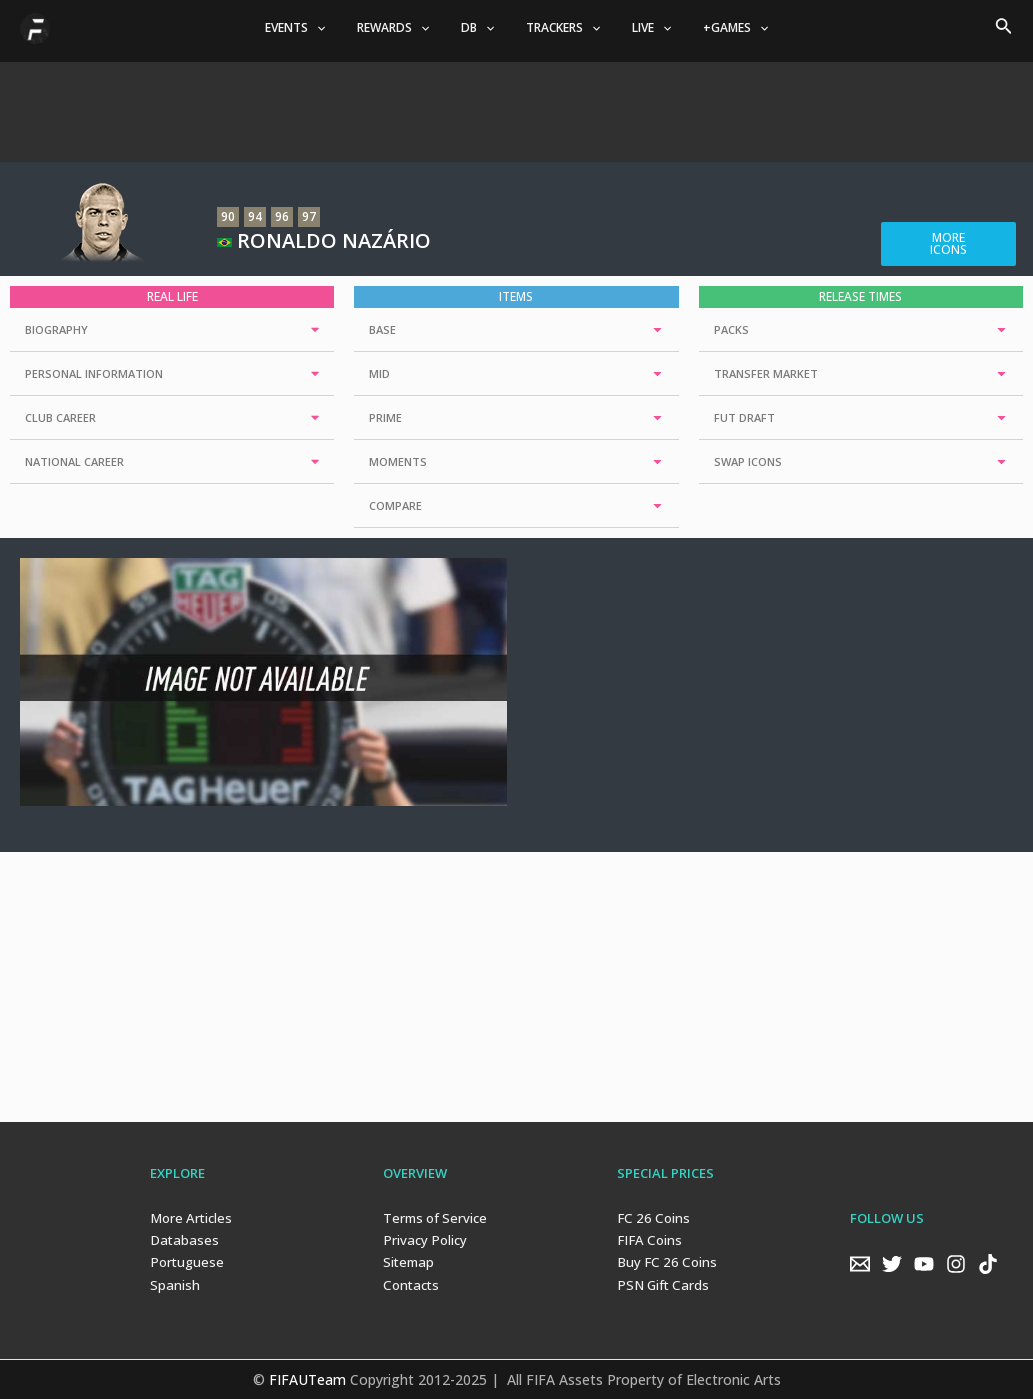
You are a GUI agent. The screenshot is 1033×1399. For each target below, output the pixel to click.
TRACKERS (559, 28)
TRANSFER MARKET (766, 373)
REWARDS (405, 28)
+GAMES (715, 28)
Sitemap (408, 1262)
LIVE (639, 28)
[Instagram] (956, 1263)
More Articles (190, 1218)
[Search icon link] (1004, 28)
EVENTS (314, 28)
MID (379, 373)
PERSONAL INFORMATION (94, 373)
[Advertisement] (517, 107)
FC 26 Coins (651, 1218)
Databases (182, 1240)
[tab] (172, 330)
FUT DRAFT (744, 417)
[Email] (860, 1263)
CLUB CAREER (60, 417)
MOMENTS (398, 461)
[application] (335, 28)
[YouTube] (924, 1263)
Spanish (174, 1284)
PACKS (731, 329)
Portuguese (186, 1262)
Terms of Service (435, 1218)
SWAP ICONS (748, 461)
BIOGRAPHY (56, 329)
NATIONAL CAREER (74, 461)
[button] (948, 244)
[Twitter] (892, 1263)
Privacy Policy (423, 1240)
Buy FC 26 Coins (664, 1262)
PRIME (385, 417)
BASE (382, 329)
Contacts (410, 1284)
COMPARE (395, 505)
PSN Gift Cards (661, 1284)
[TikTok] (988, 1263)
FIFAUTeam (307, 1378)
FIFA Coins (647, 1240)
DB (481, 28)
